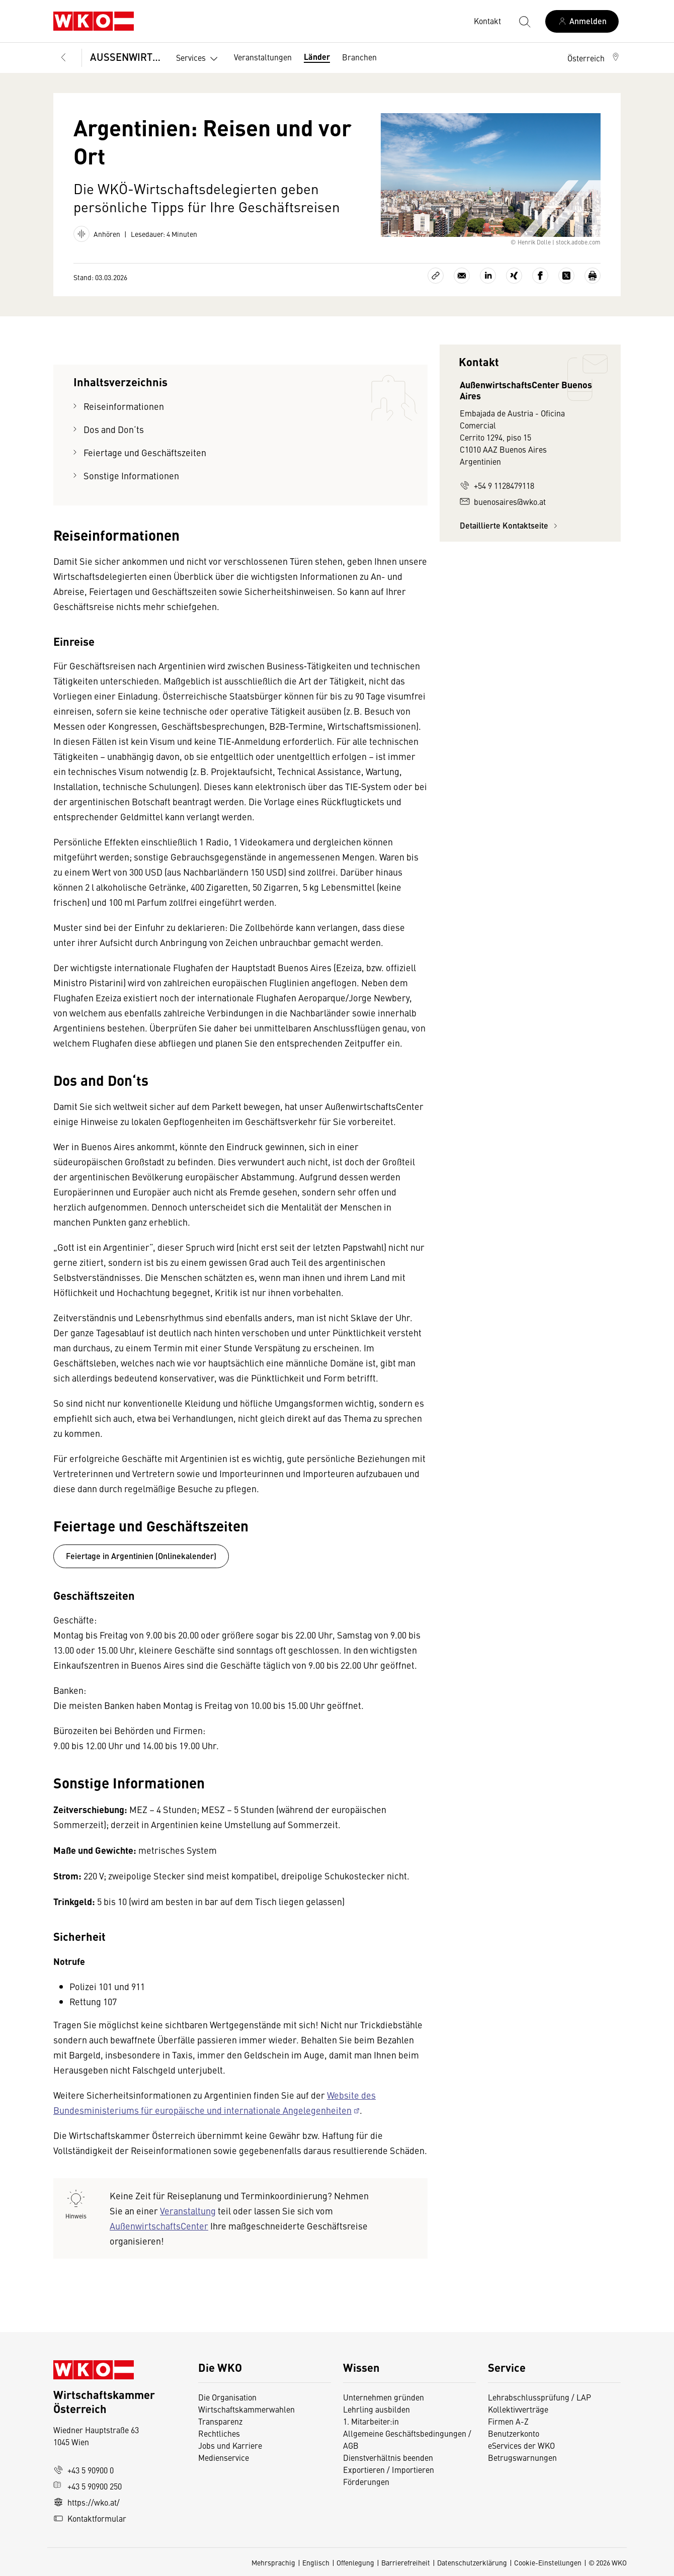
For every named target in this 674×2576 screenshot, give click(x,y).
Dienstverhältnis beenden (388, 2457)
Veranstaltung (188, 2210)
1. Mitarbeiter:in (371, 2421)
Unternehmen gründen (383, 2396)
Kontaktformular (89, 2518)
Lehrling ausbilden (376, 2409)
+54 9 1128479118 (497, 485)
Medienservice (223, 2457)
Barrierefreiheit (405, 2562)
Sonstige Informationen (132, 475)
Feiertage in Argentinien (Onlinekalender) (141, 1556)
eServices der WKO (521, 2445)
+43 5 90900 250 (87, 2486)
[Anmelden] (582, 21)
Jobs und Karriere (230, 2445)
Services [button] (199, 59)
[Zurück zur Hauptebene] (63, 58)
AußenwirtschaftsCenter (159, 2225)
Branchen (359, 56)
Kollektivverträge (518, 2409)
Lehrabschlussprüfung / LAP (539, 2396)
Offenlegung (355, 2562)
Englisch (315, 2562)
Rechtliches (219, 2433)
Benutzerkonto (513, 2433)
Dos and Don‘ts (114, 429)
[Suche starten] (524, 21)
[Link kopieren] (436, 276)
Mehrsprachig (273, 2562)
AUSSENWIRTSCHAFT (126, 56)
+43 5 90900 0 (83, 2469)
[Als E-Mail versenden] (462, 276)
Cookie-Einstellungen (547, 2562)
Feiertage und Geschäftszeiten (145, 452)
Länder (317, 56)
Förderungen (366, 2481)
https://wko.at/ (86, 2502)
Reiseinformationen (123, 406)
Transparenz (220, 2421)
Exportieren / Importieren (388, 2469)
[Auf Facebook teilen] (540, 276)
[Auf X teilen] (566, 276)
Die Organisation (227, 2396)
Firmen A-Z (508, 2421)
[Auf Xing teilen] (514, 276)
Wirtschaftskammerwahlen (246, 2409)
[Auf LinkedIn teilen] (488, 276)
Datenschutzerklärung (472, 2562)
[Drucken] (592, 276)
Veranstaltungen (263, 56)
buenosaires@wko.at (503, 501)
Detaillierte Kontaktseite (510, 525)
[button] (594, 58)
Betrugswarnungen (523, 2457)
